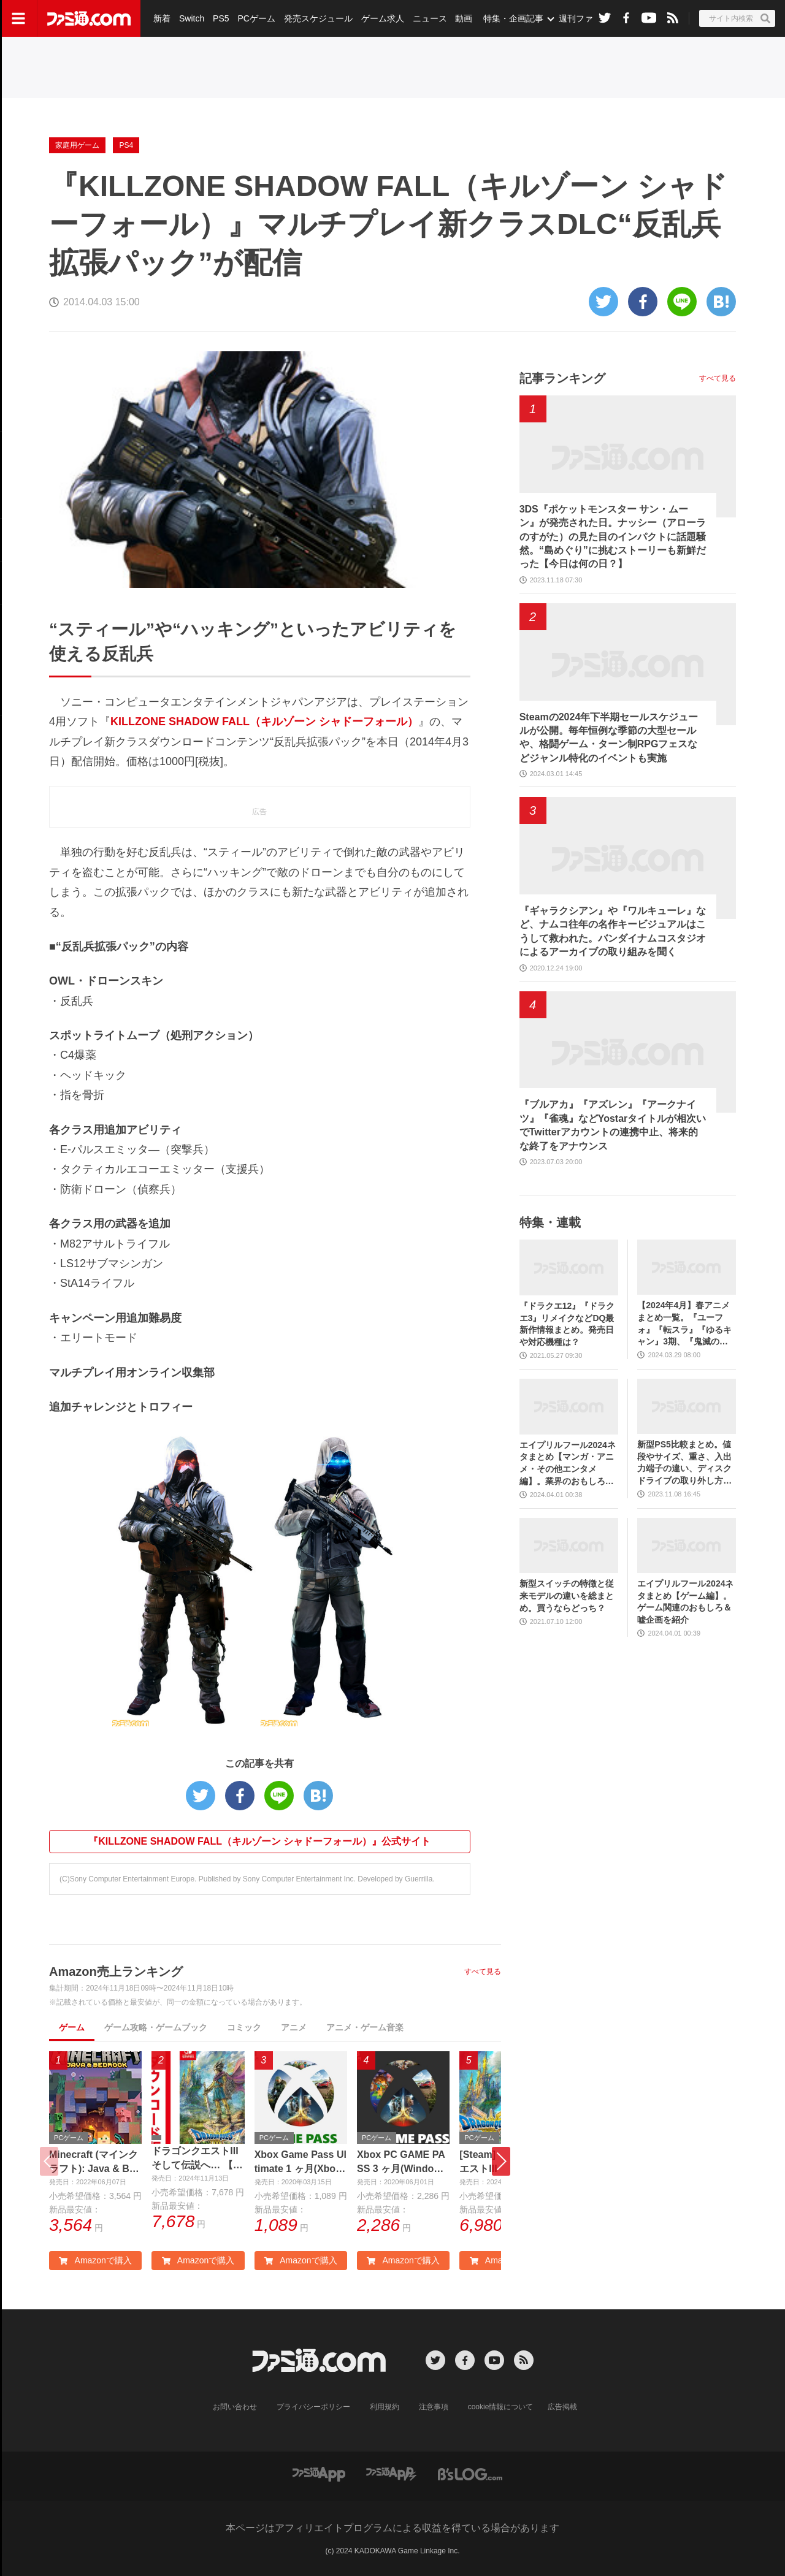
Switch (191, 18)
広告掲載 (562, 2407)
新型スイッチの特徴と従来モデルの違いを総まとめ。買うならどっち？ (566, 1595)
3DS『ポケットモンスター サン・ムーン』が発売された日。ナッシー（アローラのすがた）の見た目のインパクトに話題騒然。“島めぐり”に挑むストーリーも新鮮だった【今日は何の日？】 (612, 537)
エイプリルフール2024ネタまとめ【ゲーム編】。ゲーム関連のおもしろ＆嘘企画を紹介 (685, 1602)
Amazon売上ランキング (116, 1971)
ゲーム (72, 2027)
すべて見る (482, 1971)
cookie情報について (501, 2407)
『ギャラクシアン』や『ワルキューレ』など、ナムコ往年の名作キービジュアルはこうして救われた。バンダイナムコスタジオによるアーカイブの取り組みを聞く (612, 931)
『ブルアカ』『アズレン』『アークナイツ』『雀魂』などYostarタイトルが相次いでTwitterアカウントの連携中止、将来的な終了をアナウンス (612, 1125)
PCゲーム (256, 18)
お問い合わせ (235, 2407)
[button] (501, 2161)
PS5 (221, 18)
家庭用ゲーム (77, 145)
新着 (161, 18)
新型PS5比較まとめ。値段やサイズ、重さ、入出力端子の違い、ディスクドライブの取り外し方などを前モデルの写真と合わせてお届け (684, 1463)
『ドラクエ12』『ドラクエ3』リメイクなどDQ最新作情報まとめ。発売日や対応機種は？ (567, 1324)
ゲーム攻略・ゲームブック (155, 2027)
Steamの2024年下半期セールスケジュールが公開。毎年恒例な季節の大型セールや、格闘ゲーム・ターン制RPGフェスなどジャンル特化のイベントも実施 (609, 737)
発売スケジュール (318, 18)
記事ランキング (562, 378)
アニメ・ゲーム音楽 (365, 2027)
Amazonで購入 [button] (95, 2260)
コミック (244, 2027)
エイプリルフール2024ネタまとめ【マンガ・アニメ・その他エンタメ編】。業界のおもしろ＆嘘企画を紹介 (567, 1463)
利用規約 (384, 2407)
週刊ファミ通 (584, 18)
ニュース (430, 18)
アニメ (294, 2027)
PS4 (126, 145)
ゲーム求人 (382, 18)
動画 (463, 18)
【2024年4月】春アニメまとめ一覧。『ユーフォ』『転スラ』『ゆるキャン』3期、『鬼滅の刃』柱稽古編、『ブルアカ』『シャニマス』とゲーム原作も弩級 (684, 1323)
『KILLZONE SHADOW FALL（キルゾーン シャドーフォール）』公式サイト (259, 1841)
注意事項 (433, 2407)
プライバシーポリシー (313, 2407)
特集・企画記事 (513, 18)
